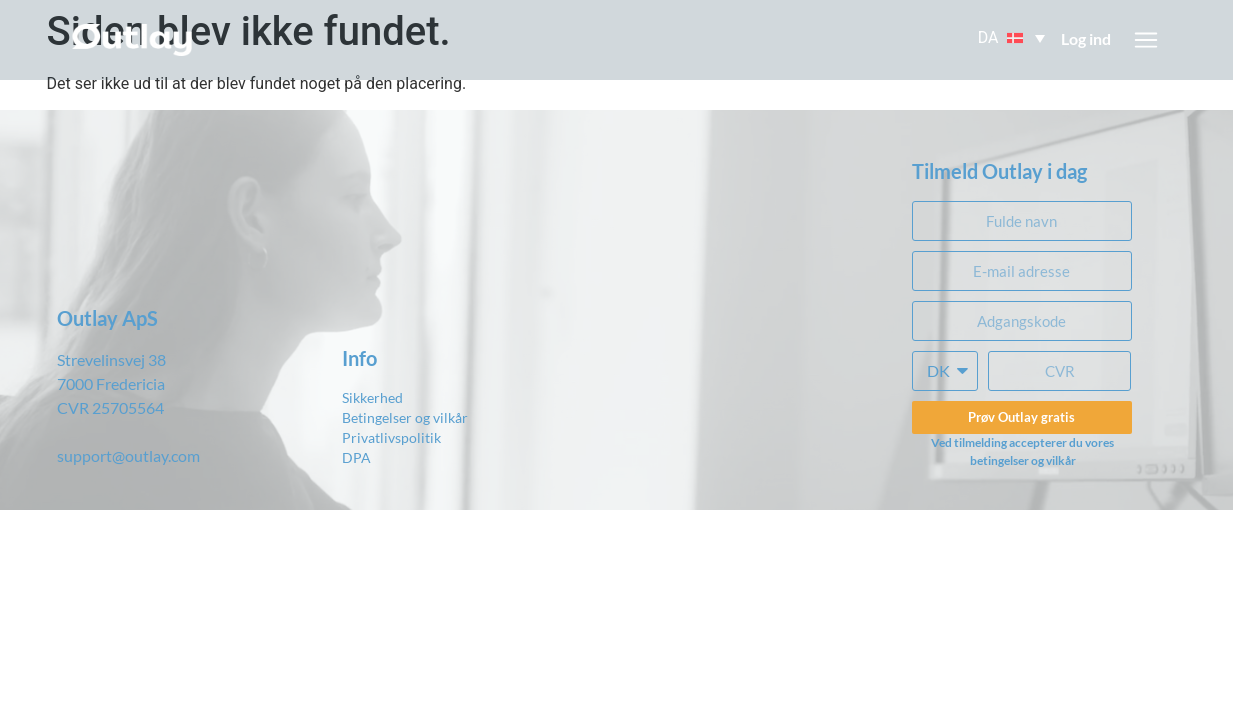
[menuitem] (1013, 38)
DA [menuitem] (988, 38)
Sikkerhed (372, 397)
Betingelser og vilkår (405, 417)
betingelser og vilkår (1023, 460)
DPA (356, 457)
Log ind (1086, 38)
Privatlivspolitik (391, 437)
